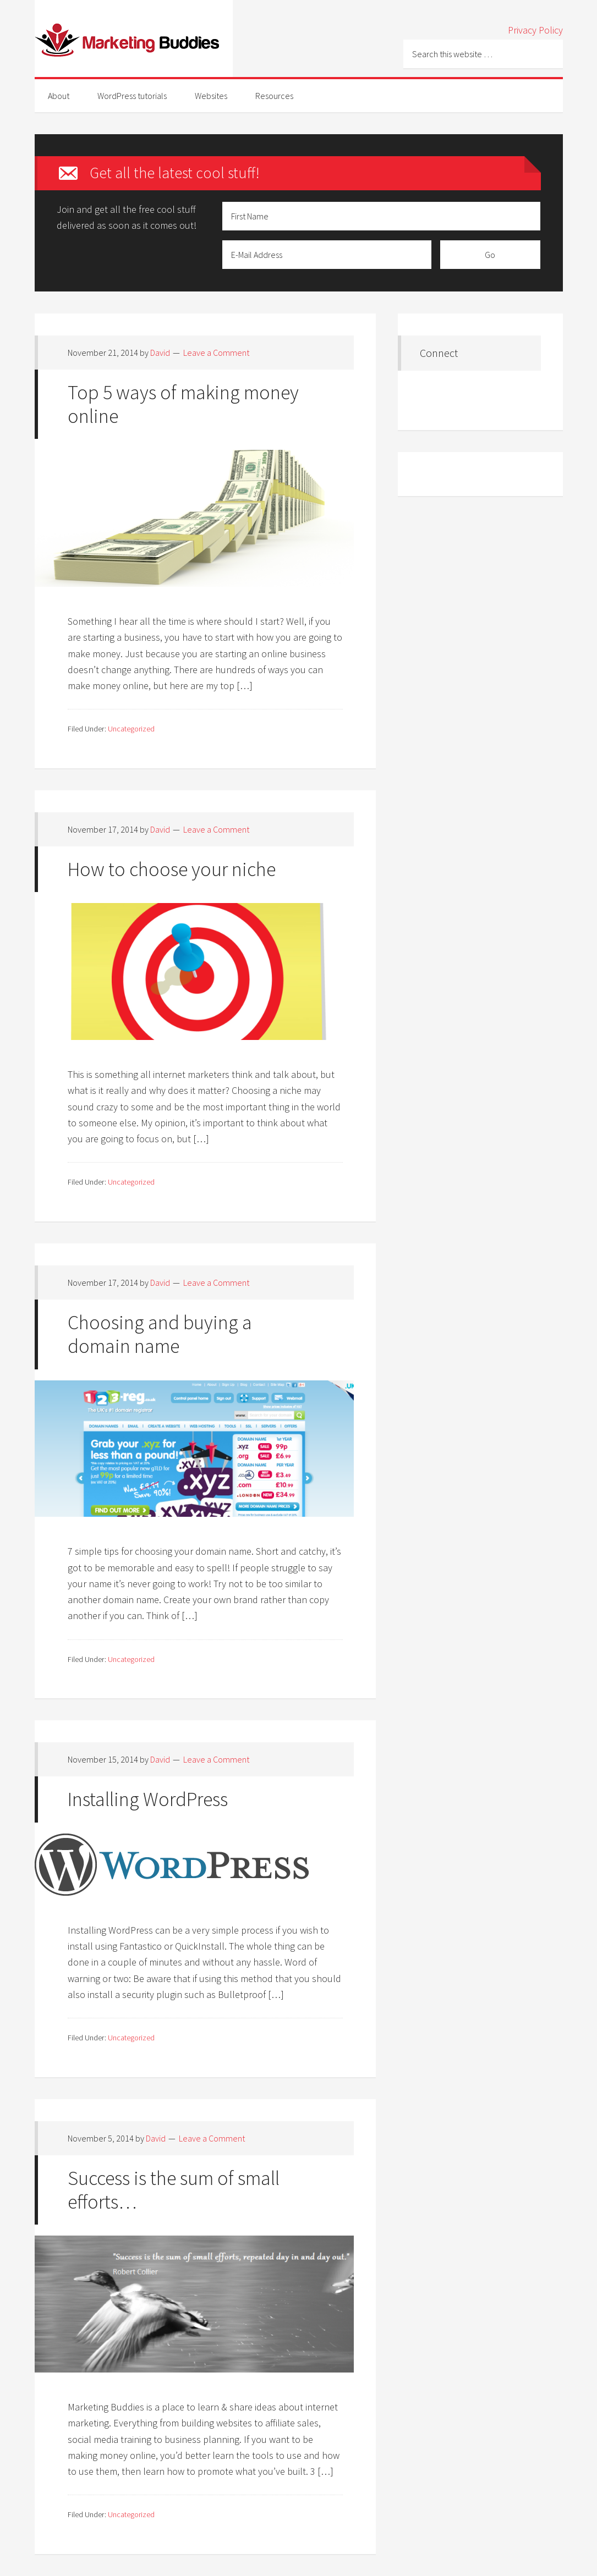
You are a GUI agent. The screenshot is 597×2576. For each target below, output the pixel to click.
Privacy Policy (535, 30)
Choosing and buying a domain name (160, 1334)
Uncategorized (131, 729)
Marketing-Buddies (134, 38)
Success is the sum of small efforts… (174, 2190)
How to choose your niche (172, 869)
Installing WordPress (148, 1799)
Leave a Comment (216, 352)
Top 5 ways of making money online (183, 404)
